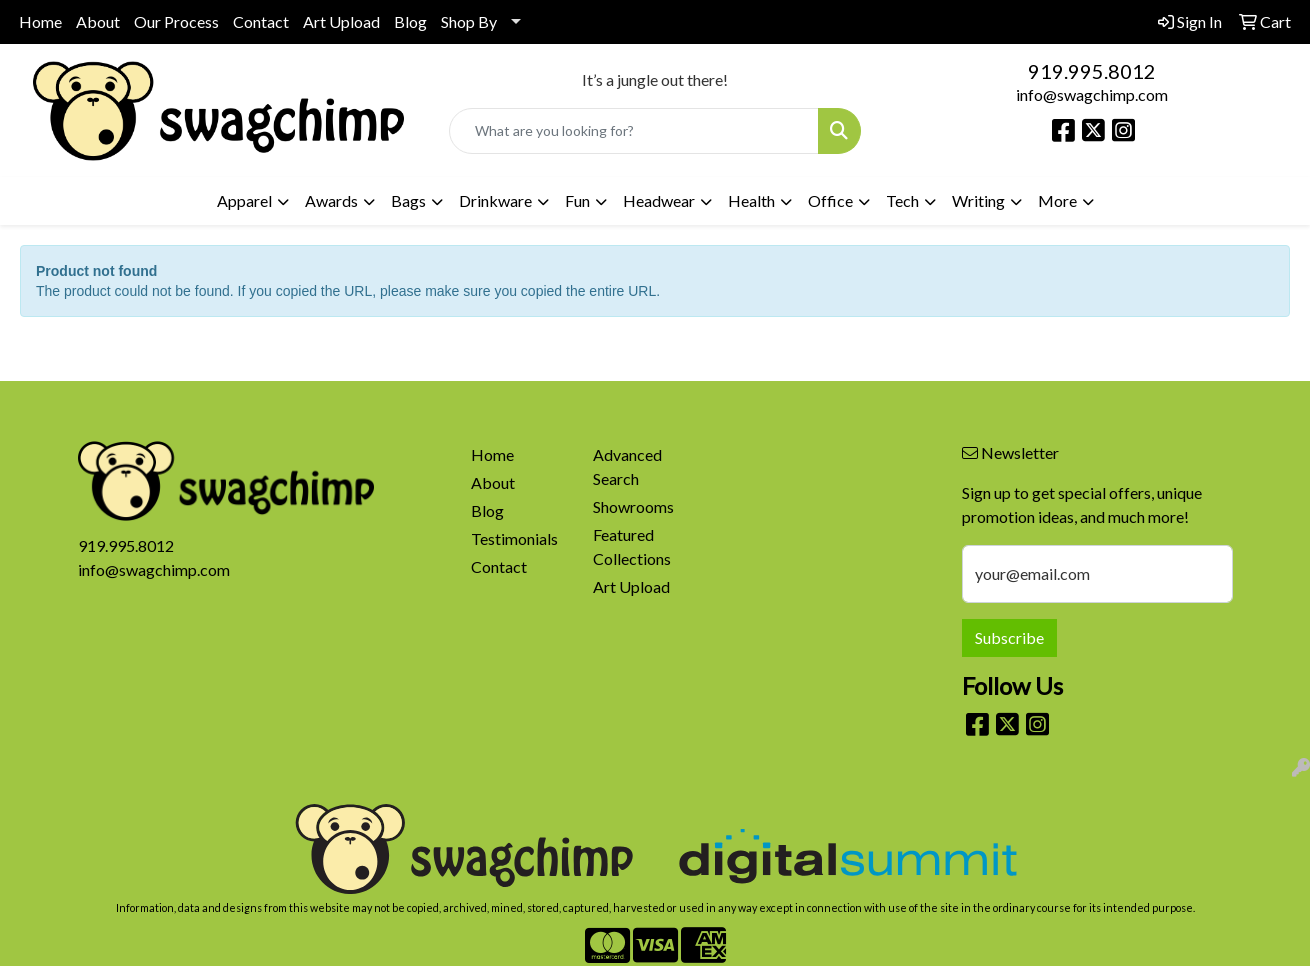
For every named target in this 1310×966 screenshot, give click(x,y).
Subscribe (1009, 637)
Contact (261, 21)
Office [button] (830, 200)
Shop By (469, 21)
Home (40, 21)
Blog (410, 21)
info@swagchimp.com (1092, 94)
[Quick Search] (634, 131)
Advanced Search (627, 466)
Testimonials (514, 538)
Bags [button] (408, 200)
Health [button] (751, 200)
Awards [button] (331, 200)
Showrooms (633, 506)
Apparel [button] (244, 200)
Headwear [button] (659, 200)
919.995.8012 (1092, 71)
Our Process (176, 21)
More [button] (1057, 200)
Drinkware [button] (495, 200)
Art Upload (341, 21)
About (98, 21)
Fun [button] (577, 200)
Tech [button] (902, 200)
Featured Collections (632, 546)
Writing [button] (978, 200)
